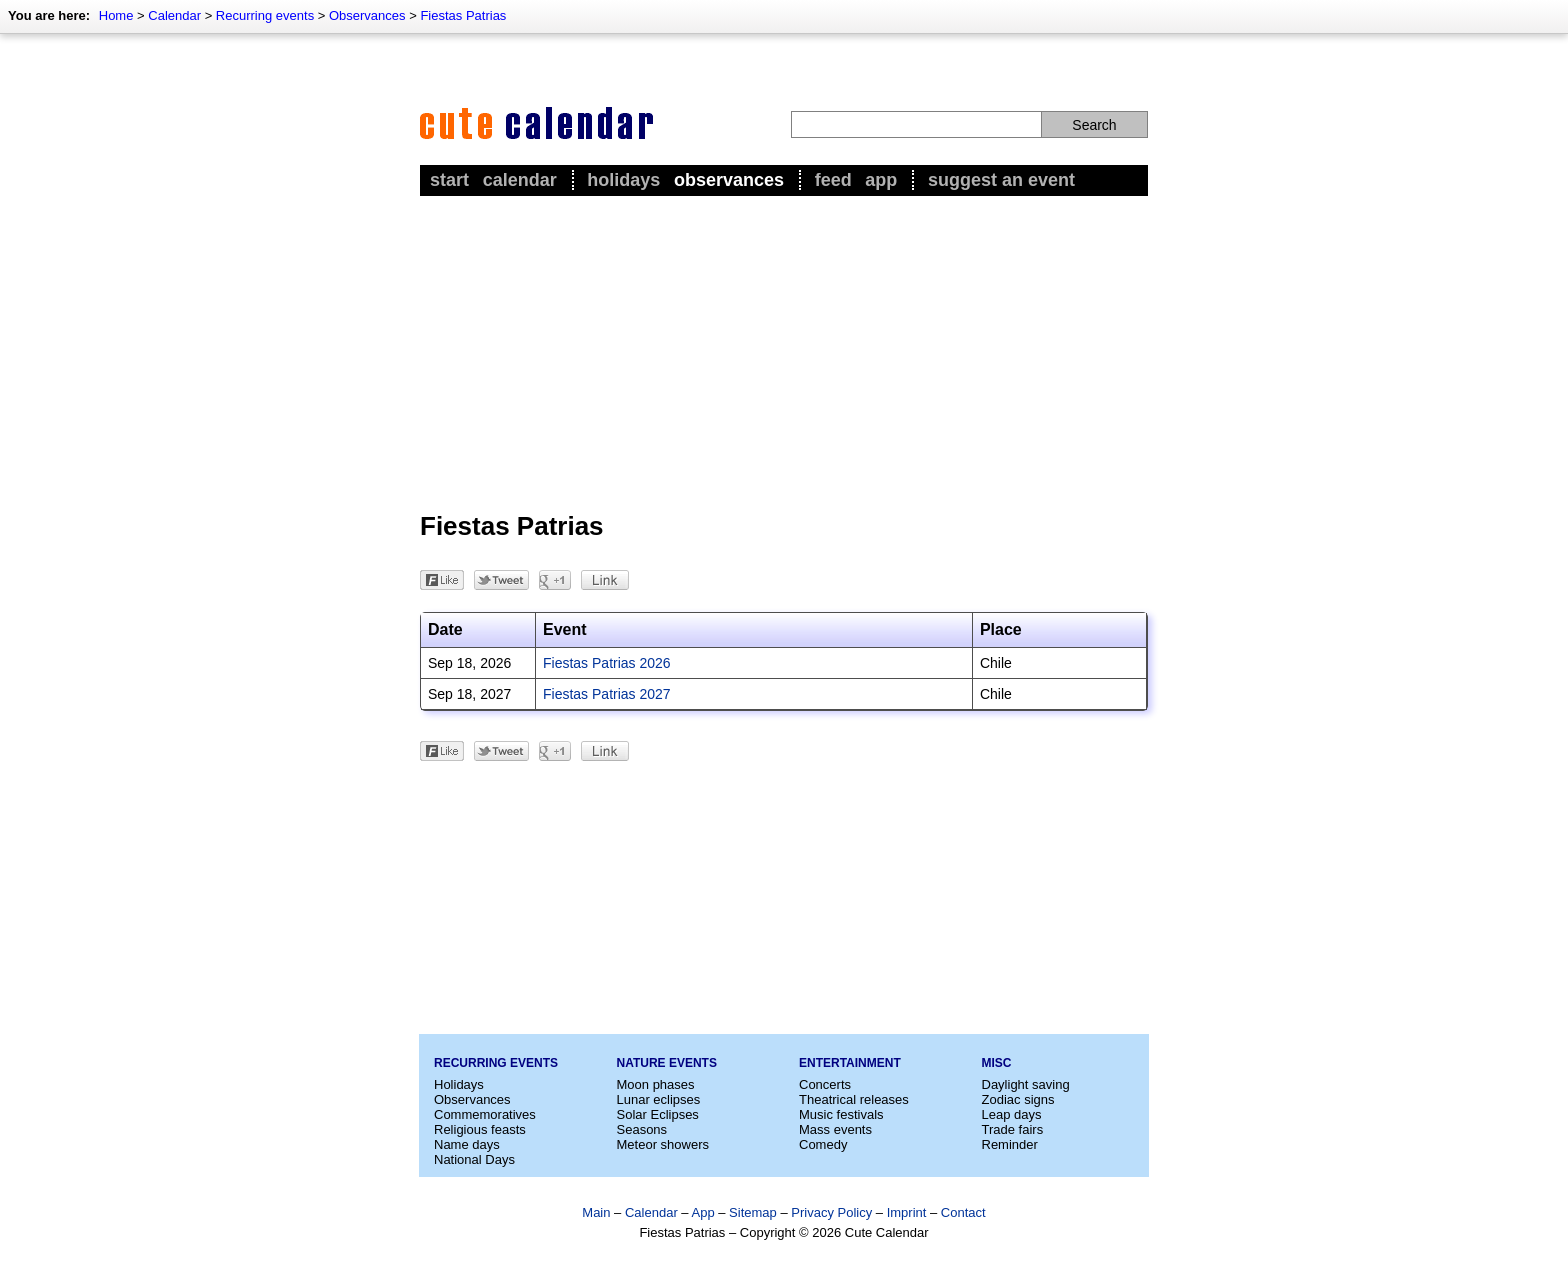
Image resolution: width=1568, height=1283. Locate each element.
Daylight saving (1026, 1084)
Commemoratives (485, 1114)
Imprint (907, 1212)
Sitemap (753, 1212)
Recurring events (265, 15)
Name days (467, 1144)
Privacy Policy (831, 1212)
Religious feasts (480, 1129)
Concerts (825, 1084)
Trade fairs (1013, 1129)
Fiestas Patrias (463, 15)
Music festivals (841, 1114)
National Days (474, 1159)
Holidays (623, 180)
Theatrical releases (854, 1099)
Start (449, 180)
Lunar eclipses (659, 1099)
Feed (833, 180)
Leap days (1012, 1114)
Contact (963, 1212)
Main (596, 1212)
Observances (367, 15)
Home (116, 15)
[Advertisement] (784, 351)
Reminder (1010, 1144)
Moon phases (656, 1084)
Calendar (174, 15)
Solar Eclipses (658, 1114)
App (881, 180)
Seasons (642, 1129)
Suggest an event (1001, 180)
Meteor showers (663, 1144)
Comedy (823, 1144)
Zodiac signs (1018, 1099)
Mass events (835, 1129)
